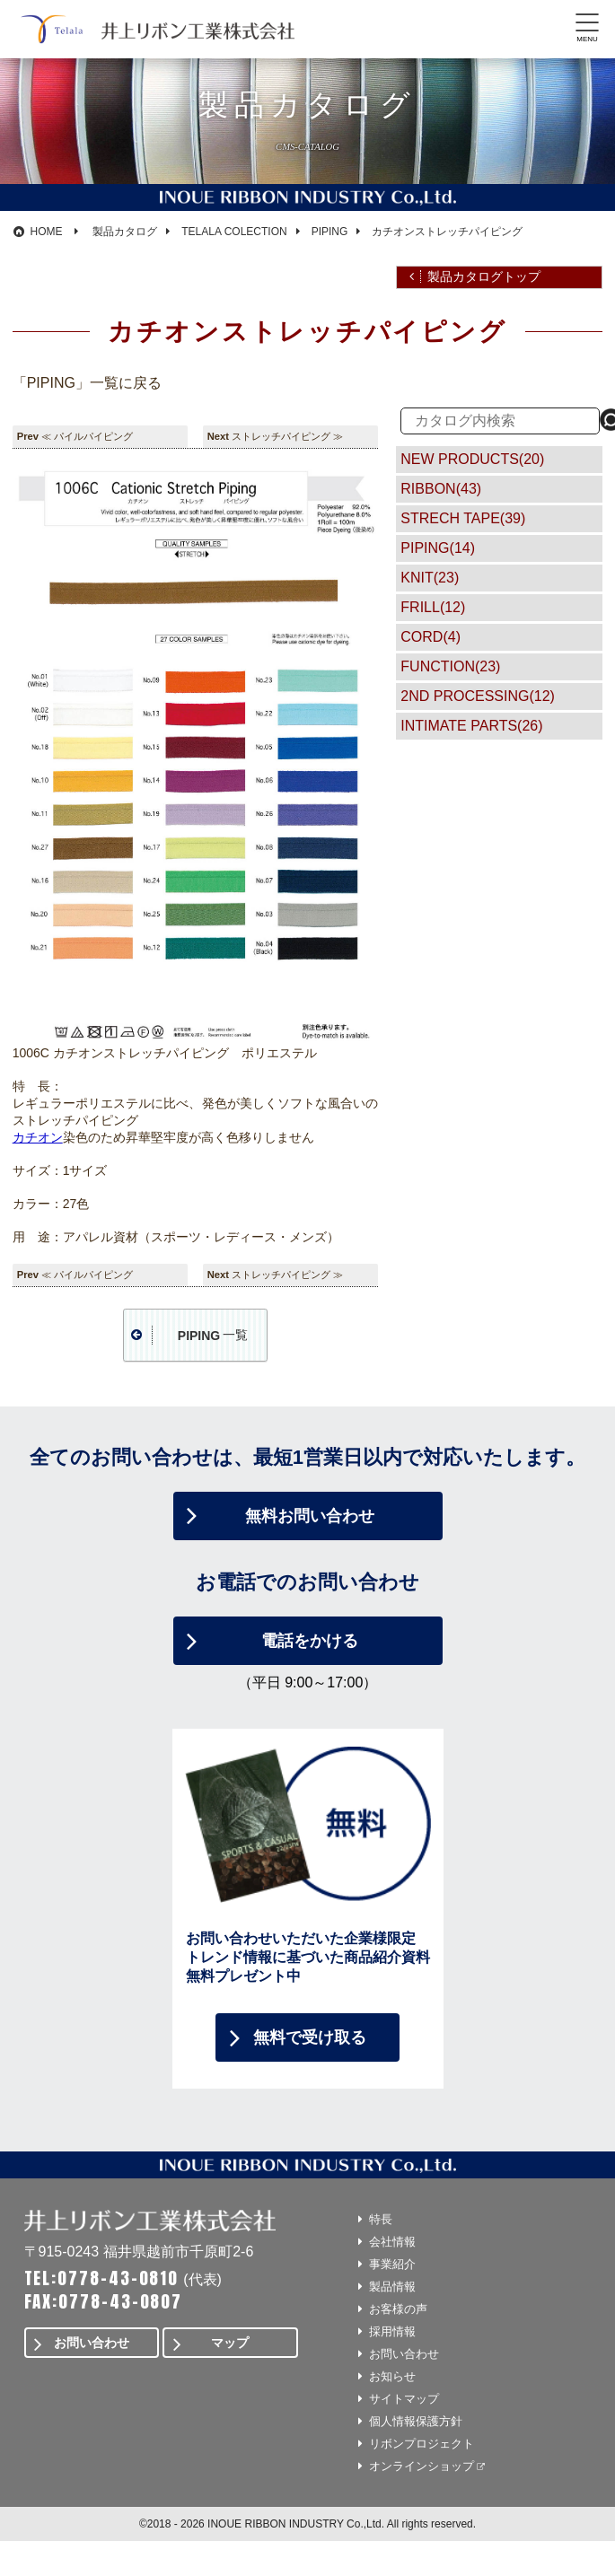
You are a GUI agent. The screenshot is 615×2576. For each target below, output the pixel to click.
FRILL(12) (432, 607)
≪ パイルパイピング (87, 436)
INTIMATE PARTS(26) (471, 725)
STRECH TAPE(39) (462, 518)
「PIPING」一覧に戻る (87, 382)
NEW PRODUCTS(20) (472, 459)
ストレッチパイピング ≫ (287, 436)
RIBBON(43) (440, 488)
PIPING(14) (437, 548)
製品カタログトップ (483, 276)
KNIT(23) (429, 577)
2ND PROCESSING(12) (477, 696)
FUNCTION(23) (450, 666)
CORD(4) (430, 636)
